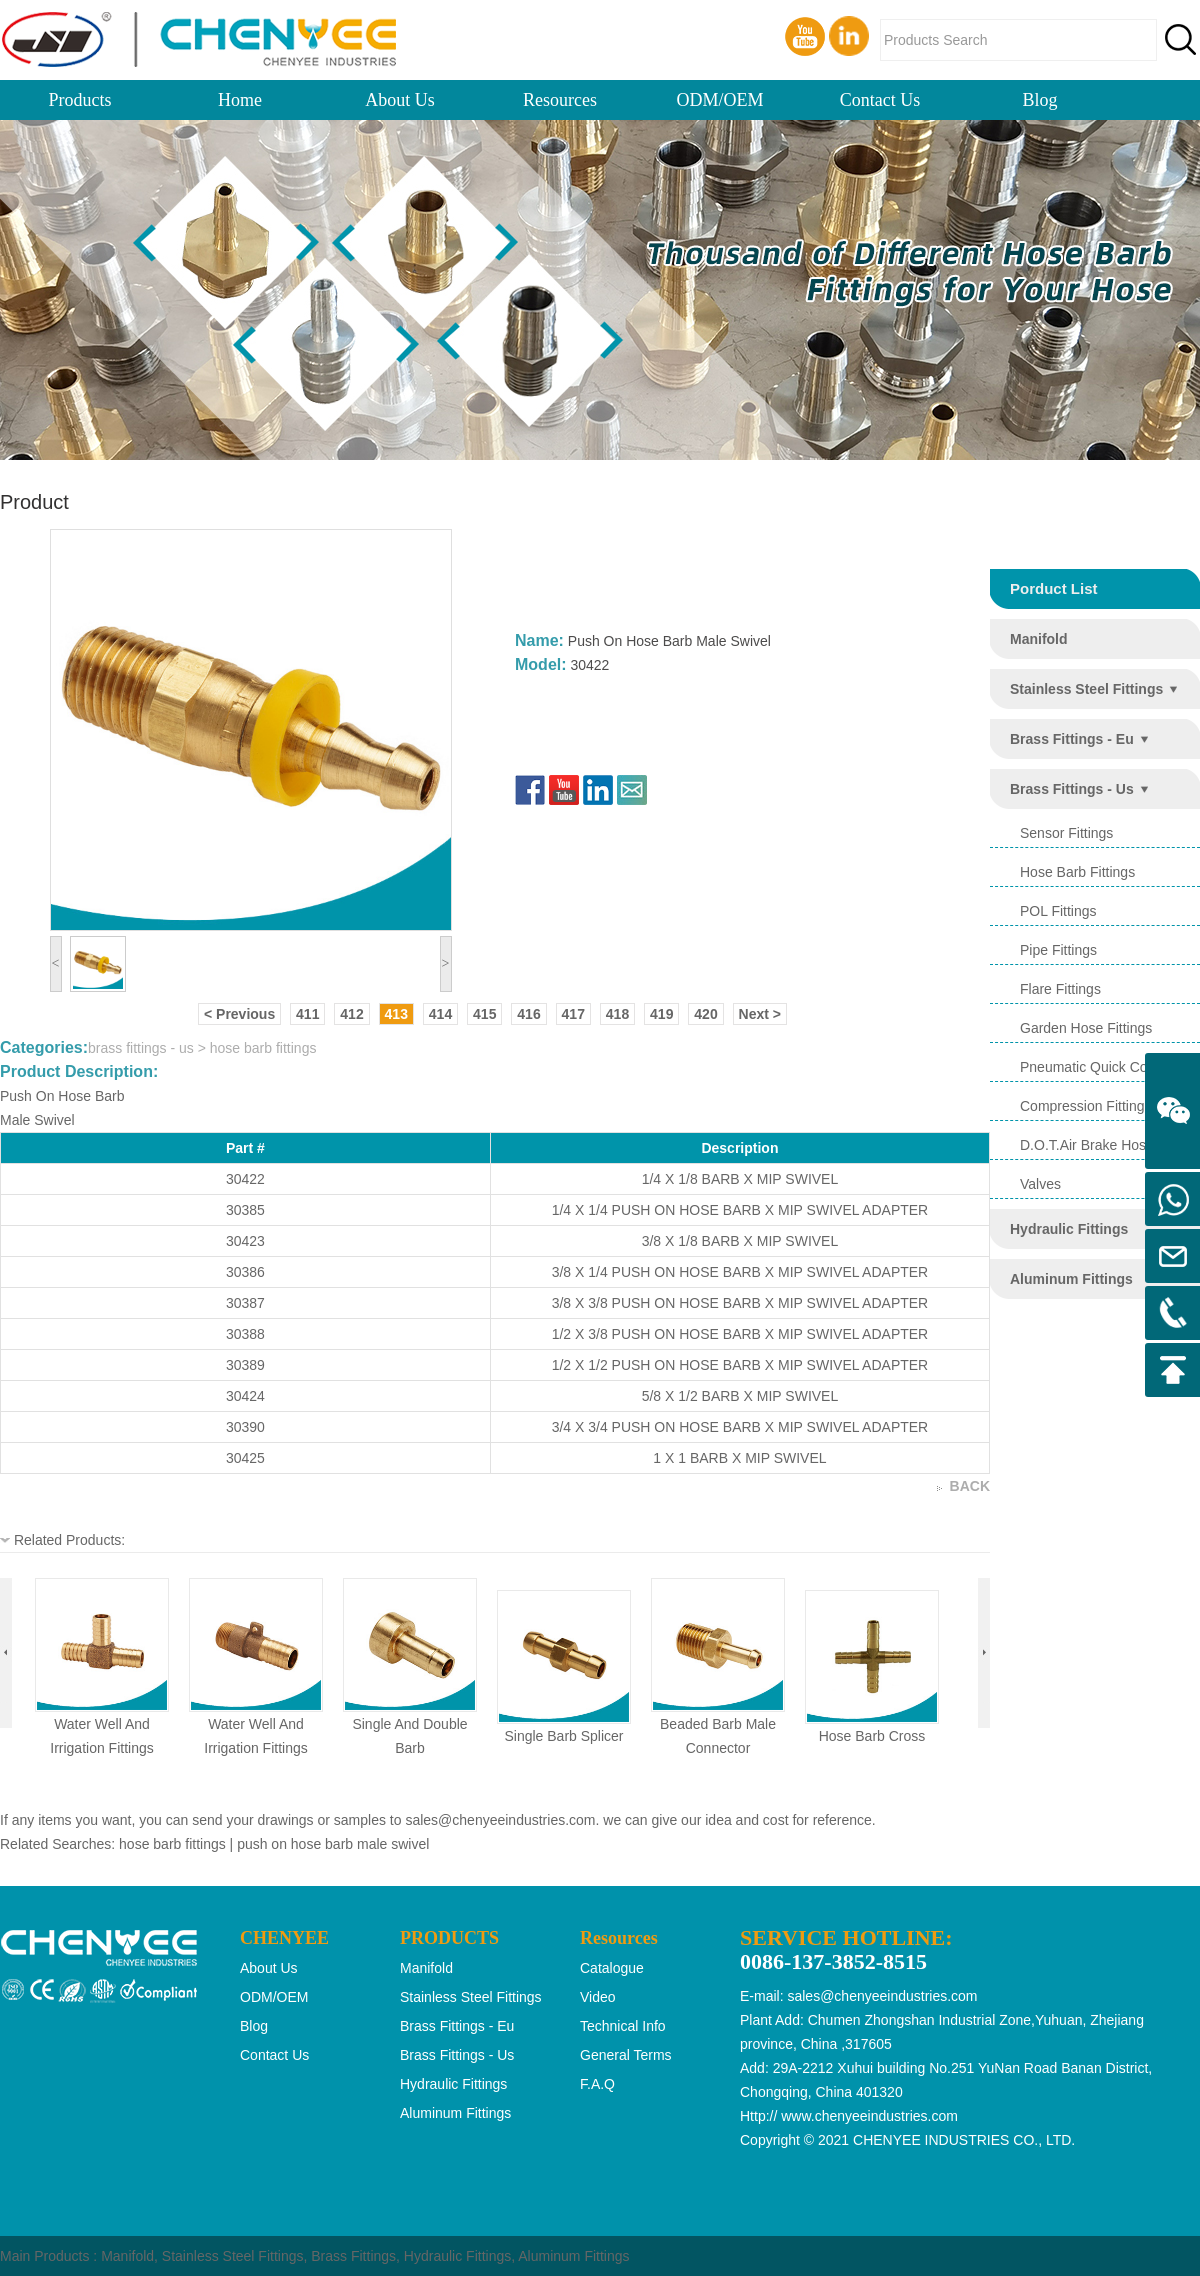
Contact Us (880, 100)
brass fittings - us (1072, 789)
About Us (400, 100)
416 (528, 1014)
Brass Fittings (353, 2256)
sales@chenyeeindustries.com (500, 1820)
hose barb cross (872, 1736)
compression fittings (1086, 1106)
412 (351, 1014)
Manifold (127, 2256)
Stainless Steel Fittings (233, 2256)
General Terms (626, 2055)
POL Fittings (1058, 911)
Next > (760, 1014)
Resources (560, 100)
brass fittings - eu (1072, 739)
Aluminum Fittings (573, 2256)
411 (307, 1014)
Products (80, 100)
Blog (1039, 100)
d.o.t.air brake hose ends (1105, 1145)
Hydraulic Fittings (457, 2256)
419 (661, 1014)
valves (1040, 1184)
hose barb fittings (1077, 872)
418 (617, 1014)
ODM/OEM (719, 100)
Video (598, 1997)
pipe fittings (1058, 950)
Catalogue (612, 1968)
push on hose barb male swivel (333, 1844)
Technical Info (623, 2026)
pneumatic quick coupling (1102, 1067)
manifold (1039, 639)
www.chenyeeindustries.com (869, 2116)
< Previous (239, 1014)
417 (573, 1014)
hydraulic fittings (1069, 1229)
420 (705, 1014)
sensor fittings (1066, 833)
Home (240, 100)
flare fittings (1060, 989)
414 (440, 1014)
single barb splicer (563, 1736)
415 (484, 1014)
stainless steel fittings (1086, 689)
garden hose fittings (1086, 1028)
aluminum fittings (1071, 1279)
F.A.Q (597, 2084)
